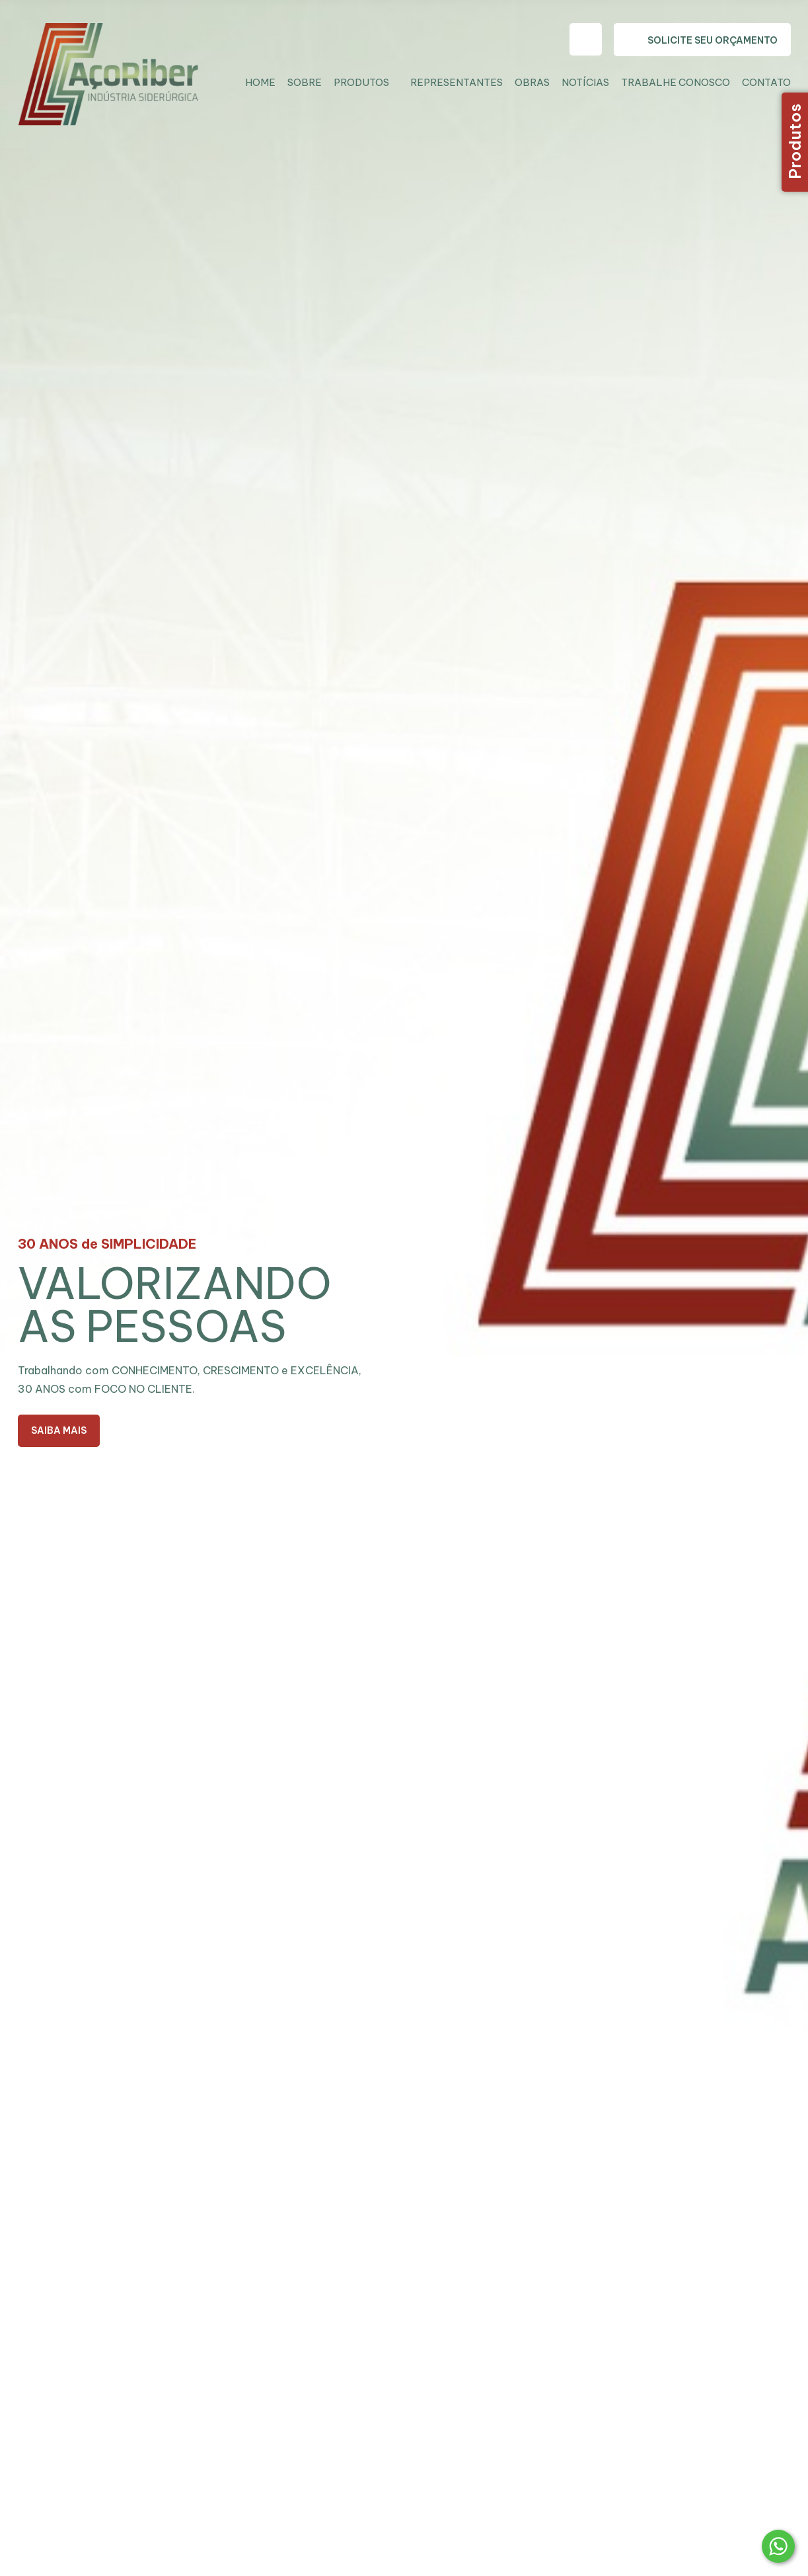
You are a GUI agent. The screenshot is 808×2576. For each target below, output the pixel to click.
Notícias (585, 82)
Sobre (304, 82)
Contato (766, 82)
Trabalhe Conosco (675, 82)
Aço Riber (117, 81)
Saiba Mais (59, 1430)
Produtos (361, 82)
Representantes (456, 82)
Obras (532, 82)
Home (260, 82)
